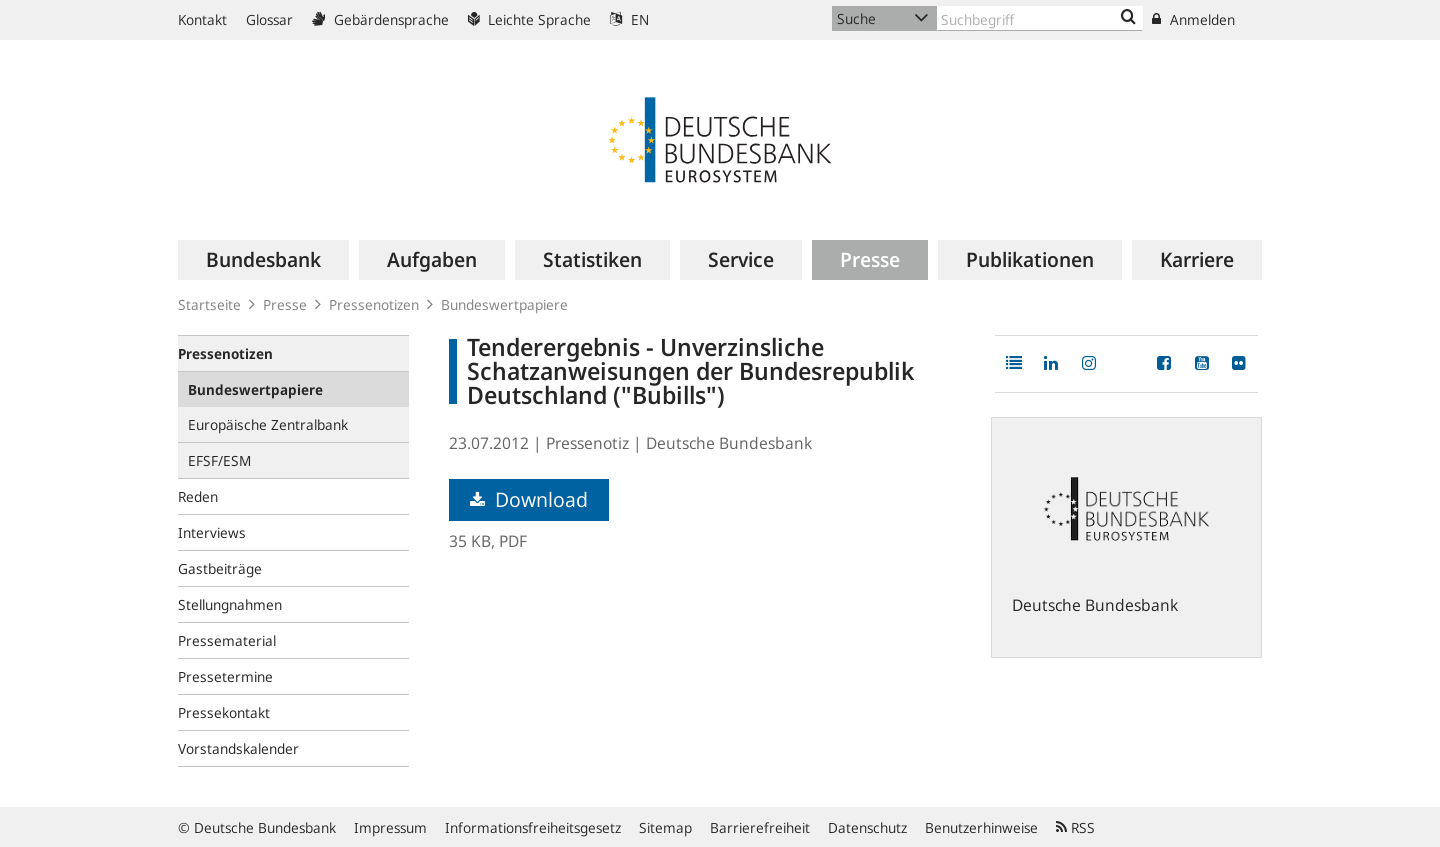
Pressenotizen (374, 304)
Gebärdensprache (380, 19)
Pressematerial (227, 640)
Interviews (212, 532)
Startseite (209, 304)
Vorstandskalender (238, 748)
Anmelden (1193, 19)
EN (629, 19)
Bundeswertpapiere (504, 304)
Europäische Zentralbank (268, 424)
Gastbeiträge (220, 568)
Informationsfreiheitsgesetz (533, 827)
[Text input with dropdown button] (1040, 18)
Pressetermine (225, 676)
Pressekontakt (224, 712)
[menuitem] (263, 260)
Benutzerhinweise (981, 827)
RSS (1075, 827)
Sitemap (665, 827)
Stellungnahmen (230, 604)
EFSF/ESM (219, 460)
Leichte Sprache (529, 19)
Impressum (390, 827)
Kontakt (202, 19)
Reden (198, 496)
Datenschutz (867, 827)
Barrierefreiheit (760, 827)
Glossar (269, 19)
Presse (285, 304)
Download (529, 499)
